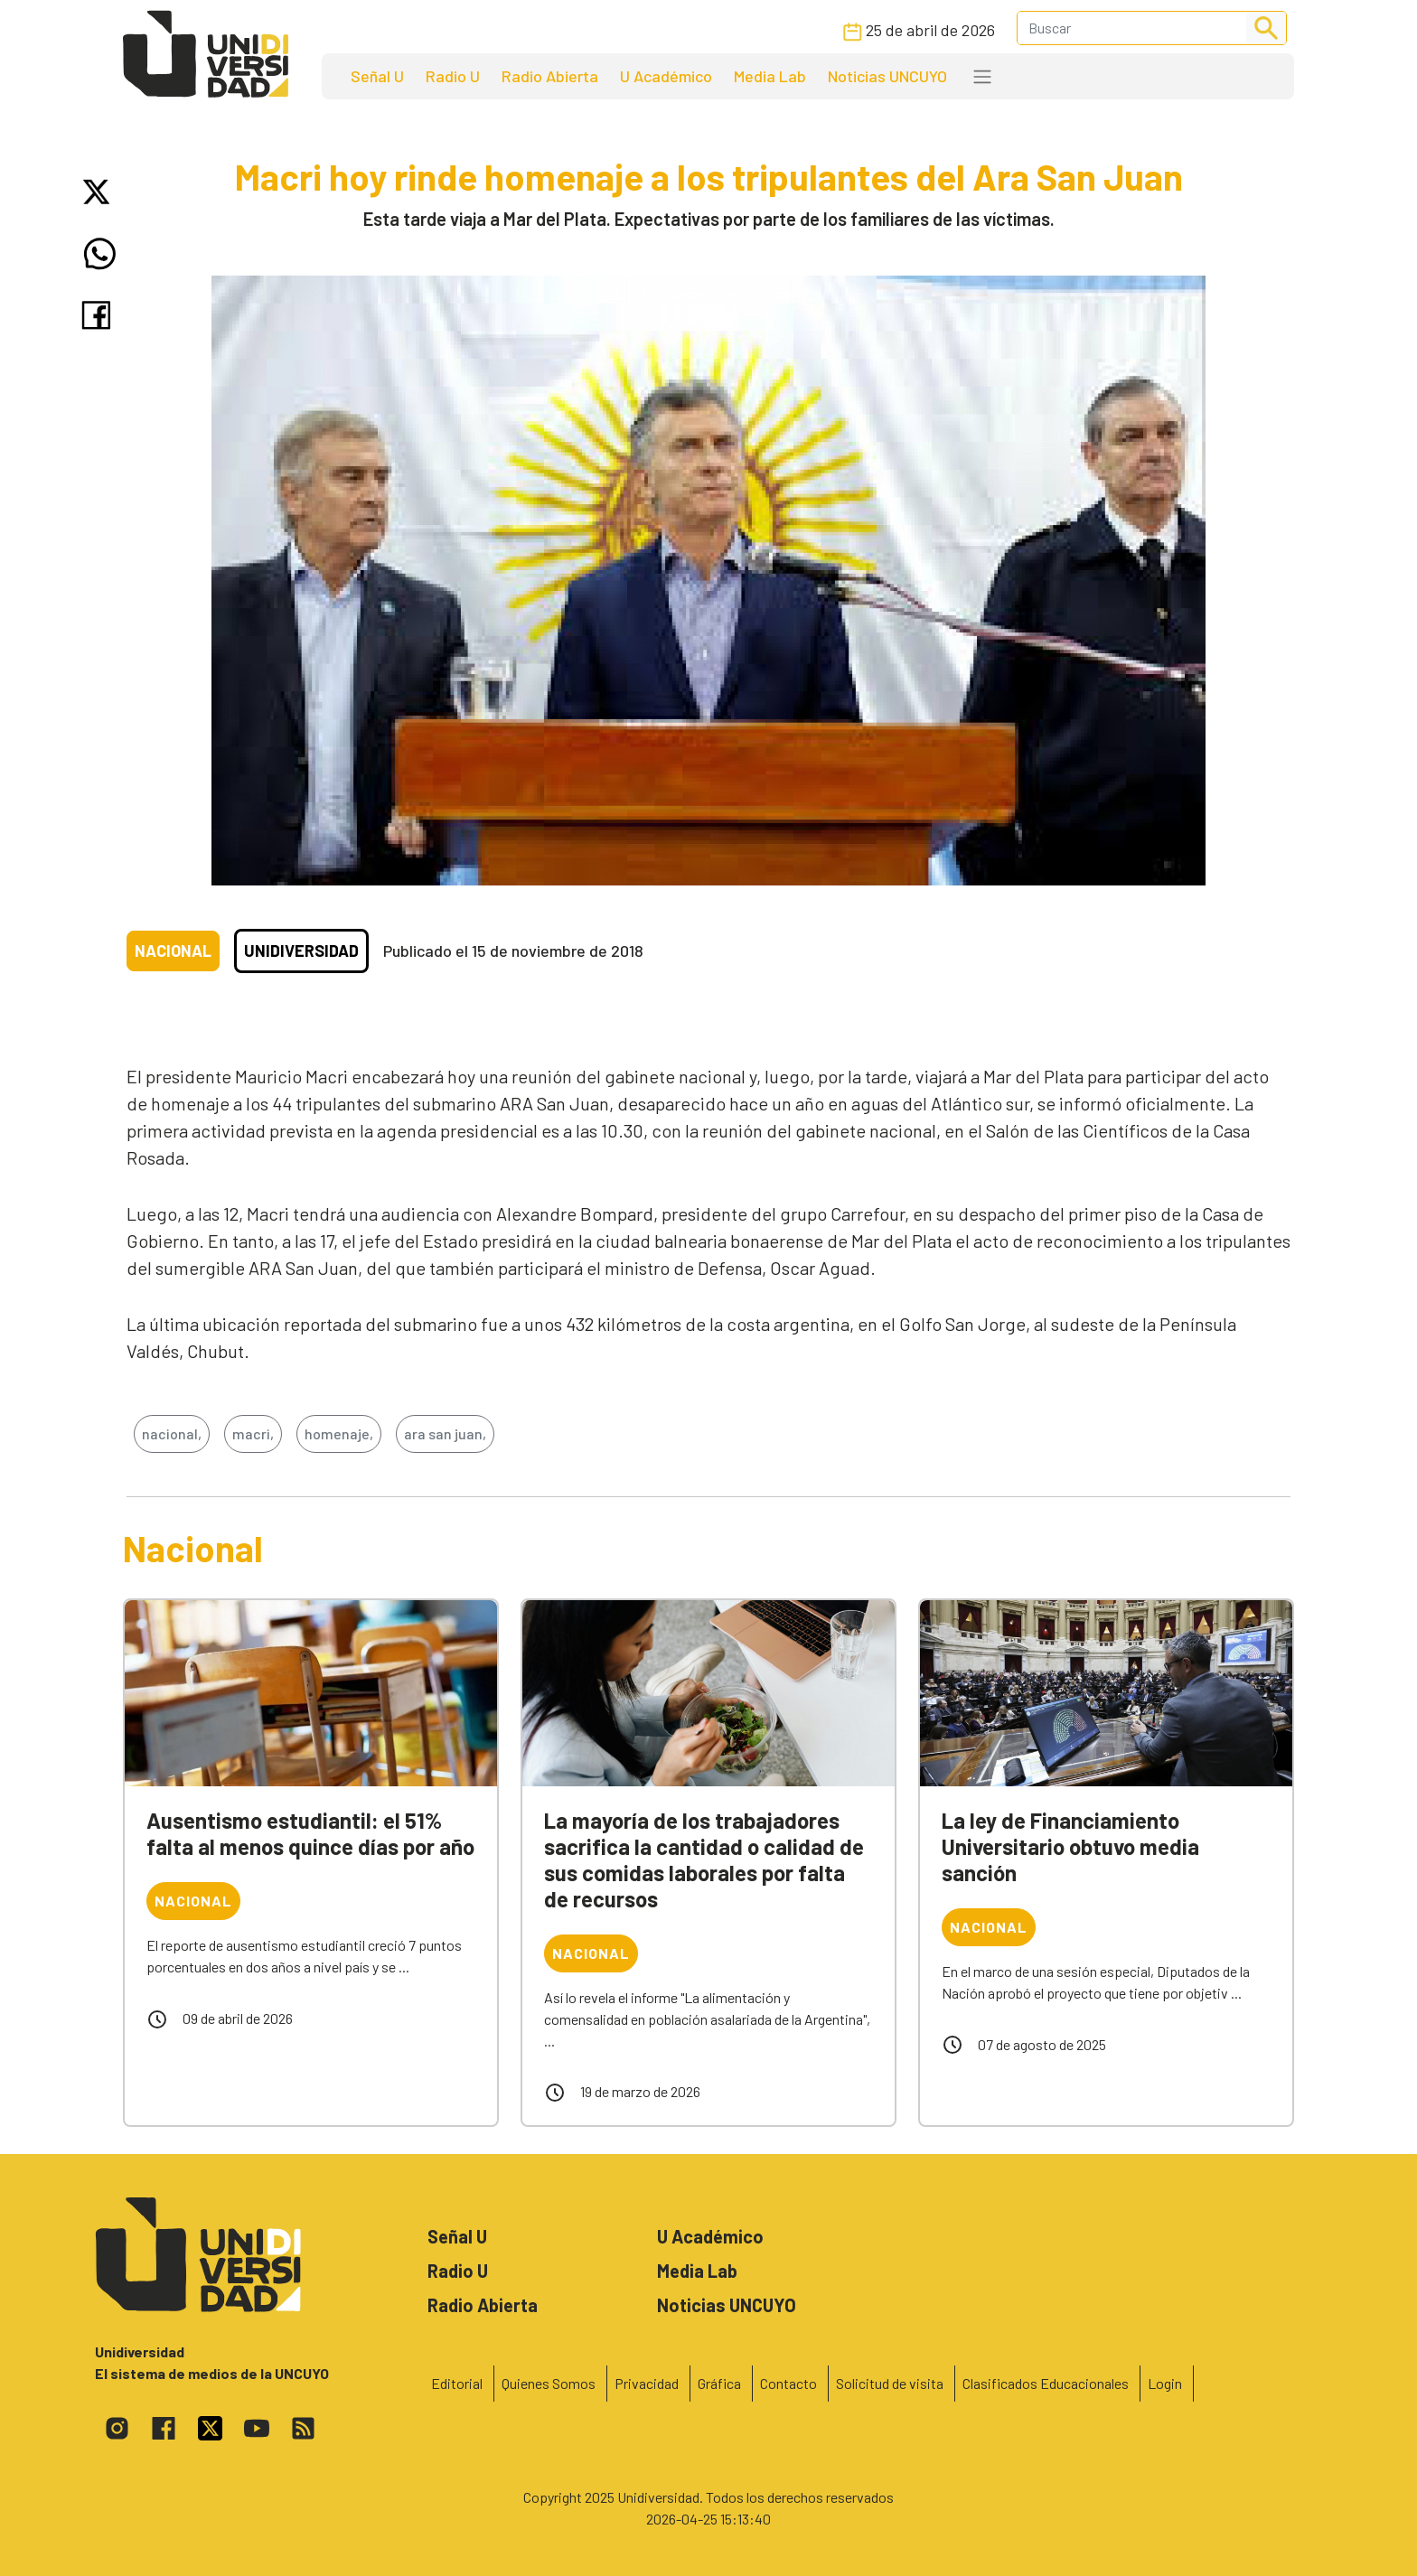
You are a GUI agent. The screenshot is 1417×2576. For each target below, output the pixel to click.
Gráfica (719, 2383)
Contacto (788, 2383)
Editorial (457, 2383)
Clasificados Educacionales (1045, 2383)
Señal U (377, 76)
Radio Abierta (550, 76)
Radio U (453, 76)
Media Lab (770, 76)
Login (1165, 2383)
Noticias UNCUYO (887, 76)
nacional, (172, 1433)
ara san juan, (445, 1433)
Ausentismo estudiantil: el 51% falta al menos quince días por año (310, 1833)
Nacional (173, 950)
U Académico (666, 76)
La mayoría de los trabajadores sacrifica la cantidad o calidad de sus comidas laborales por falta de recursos (704, 1859)
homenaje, (339, 1433)
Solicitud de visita (889, 2383)
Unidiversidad (301, 950)
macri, (253, 1433)
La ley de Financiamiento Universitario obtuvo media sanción (1070, 1846)
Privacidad (647, 2383)
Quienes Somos (549, 2383)
